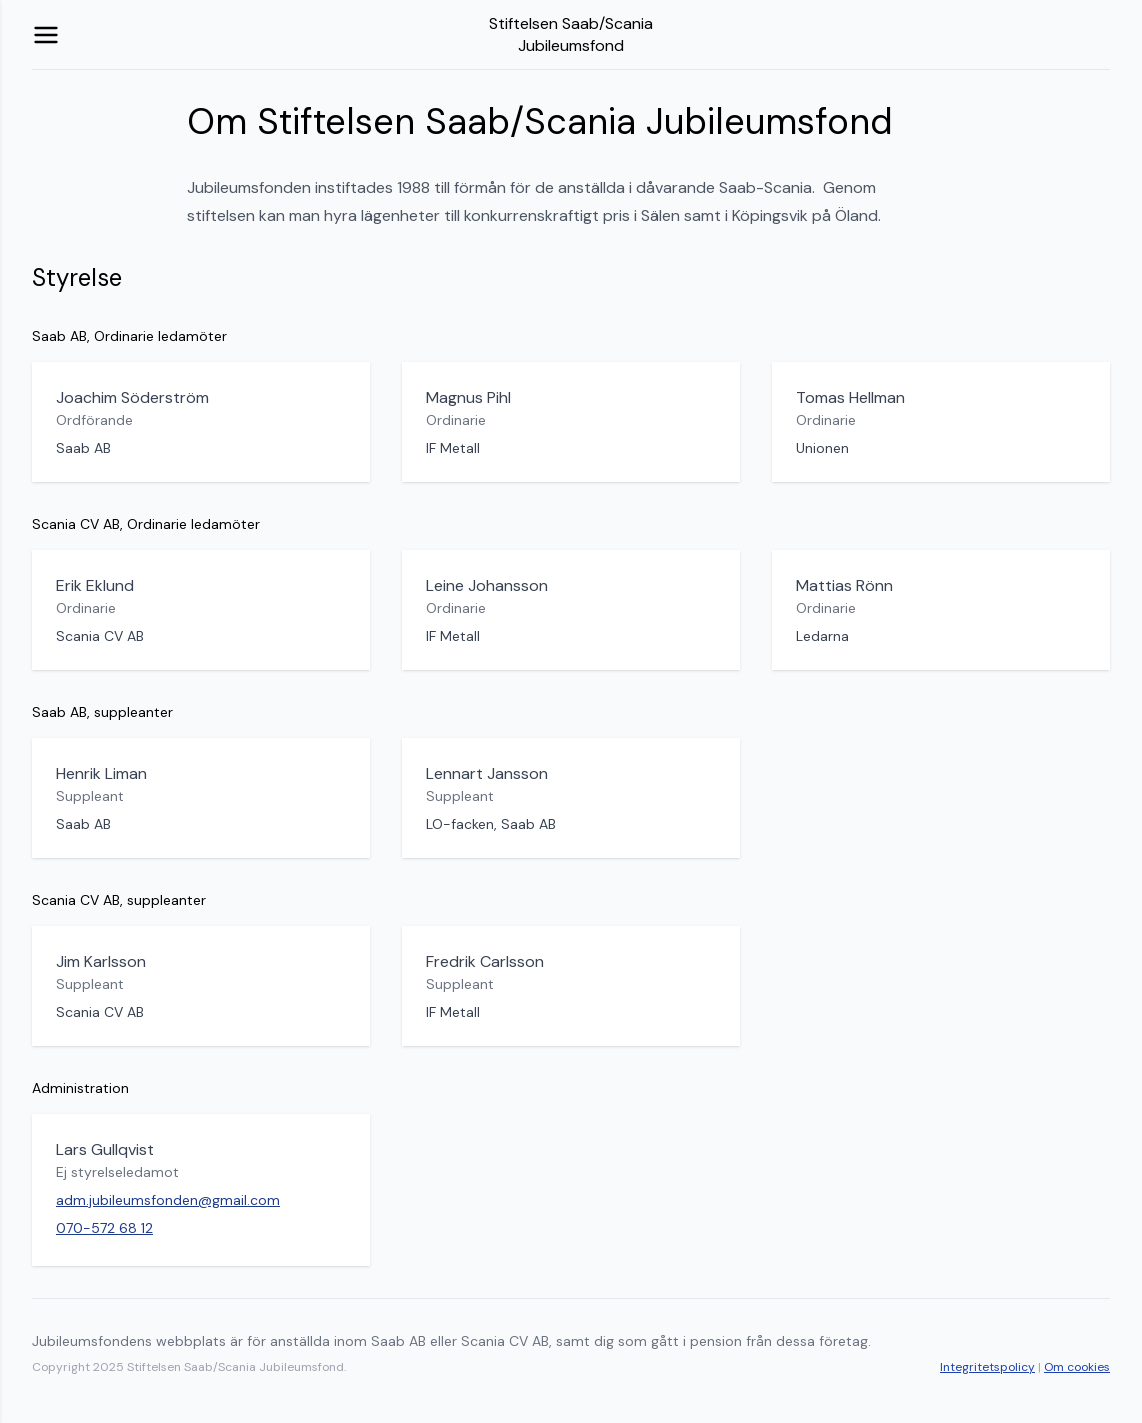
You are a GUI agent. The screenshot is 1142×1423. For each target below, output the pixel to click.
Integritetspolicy (987, 1367)
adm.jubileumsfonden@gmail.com (168, 1200)
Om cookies (1077, 1367)
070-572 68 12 (104, 1228)
